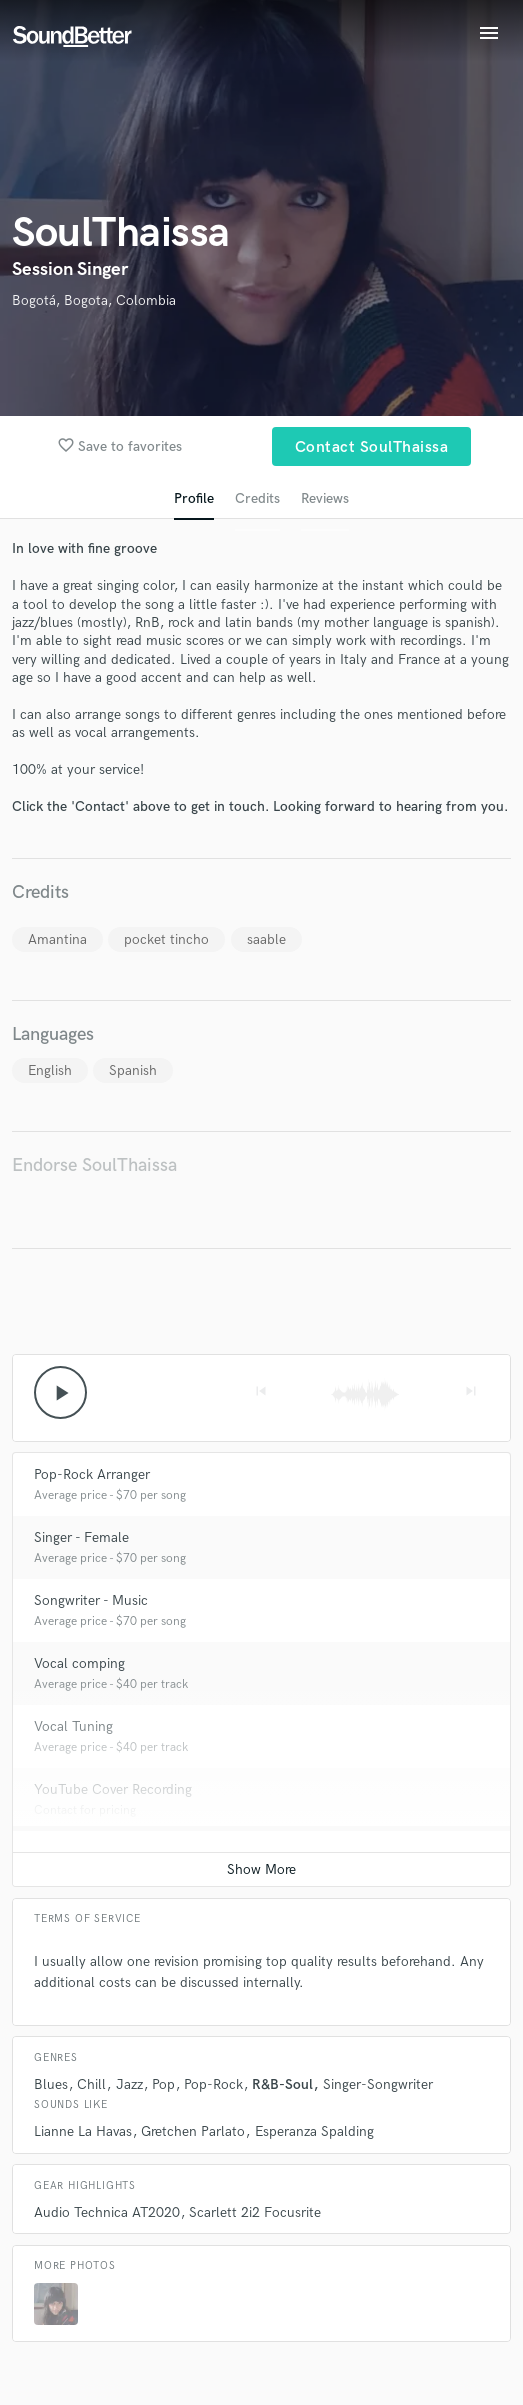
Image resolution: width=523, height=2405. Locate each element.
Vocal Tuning (73, 1726)
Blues (51, 2084)
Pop (163, 2084)
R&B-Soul (282, 2084)
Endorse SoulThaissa (94, 1165)
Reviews (325, 498)
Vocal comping (79, 1663)
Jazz (129, 2084)
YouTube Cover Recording (113, 1789)
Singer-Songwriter (378, 2084)
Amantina (57, 939)
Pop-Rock (213, 2084)
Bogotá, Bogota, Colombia (94, 300)
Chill (91, 2084)
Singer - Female (81, 1537)
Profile (194, 498)
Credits (257, 498)
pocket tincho (166, 939)
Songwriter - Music (91, 1600)
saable (266, 939)
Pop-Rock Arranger (92, 1474)
